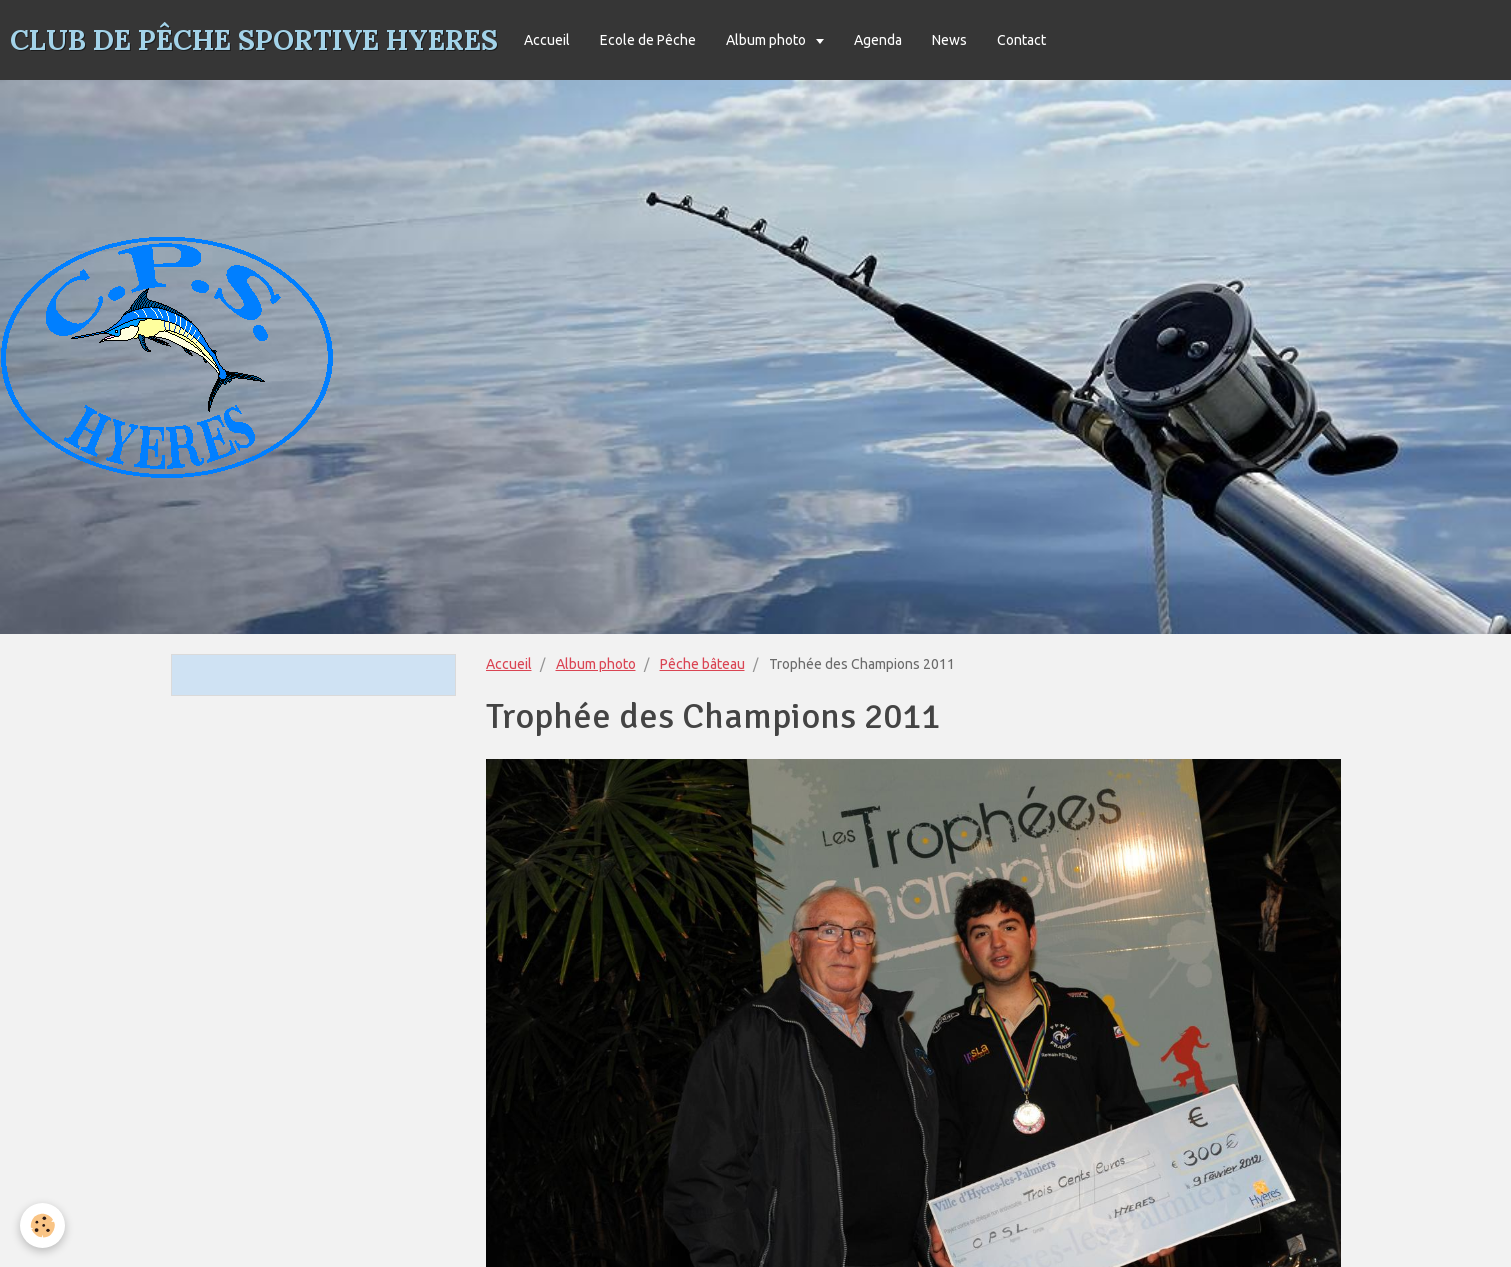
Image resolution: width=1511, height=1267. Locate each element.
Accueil (547, 40)
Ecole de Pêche (648, 40)
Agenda (878, 40)
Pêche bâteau (702, 664)
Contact (1021, 40)
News (949, 40)
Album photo (767, 40)
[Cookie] (42, 1225)
